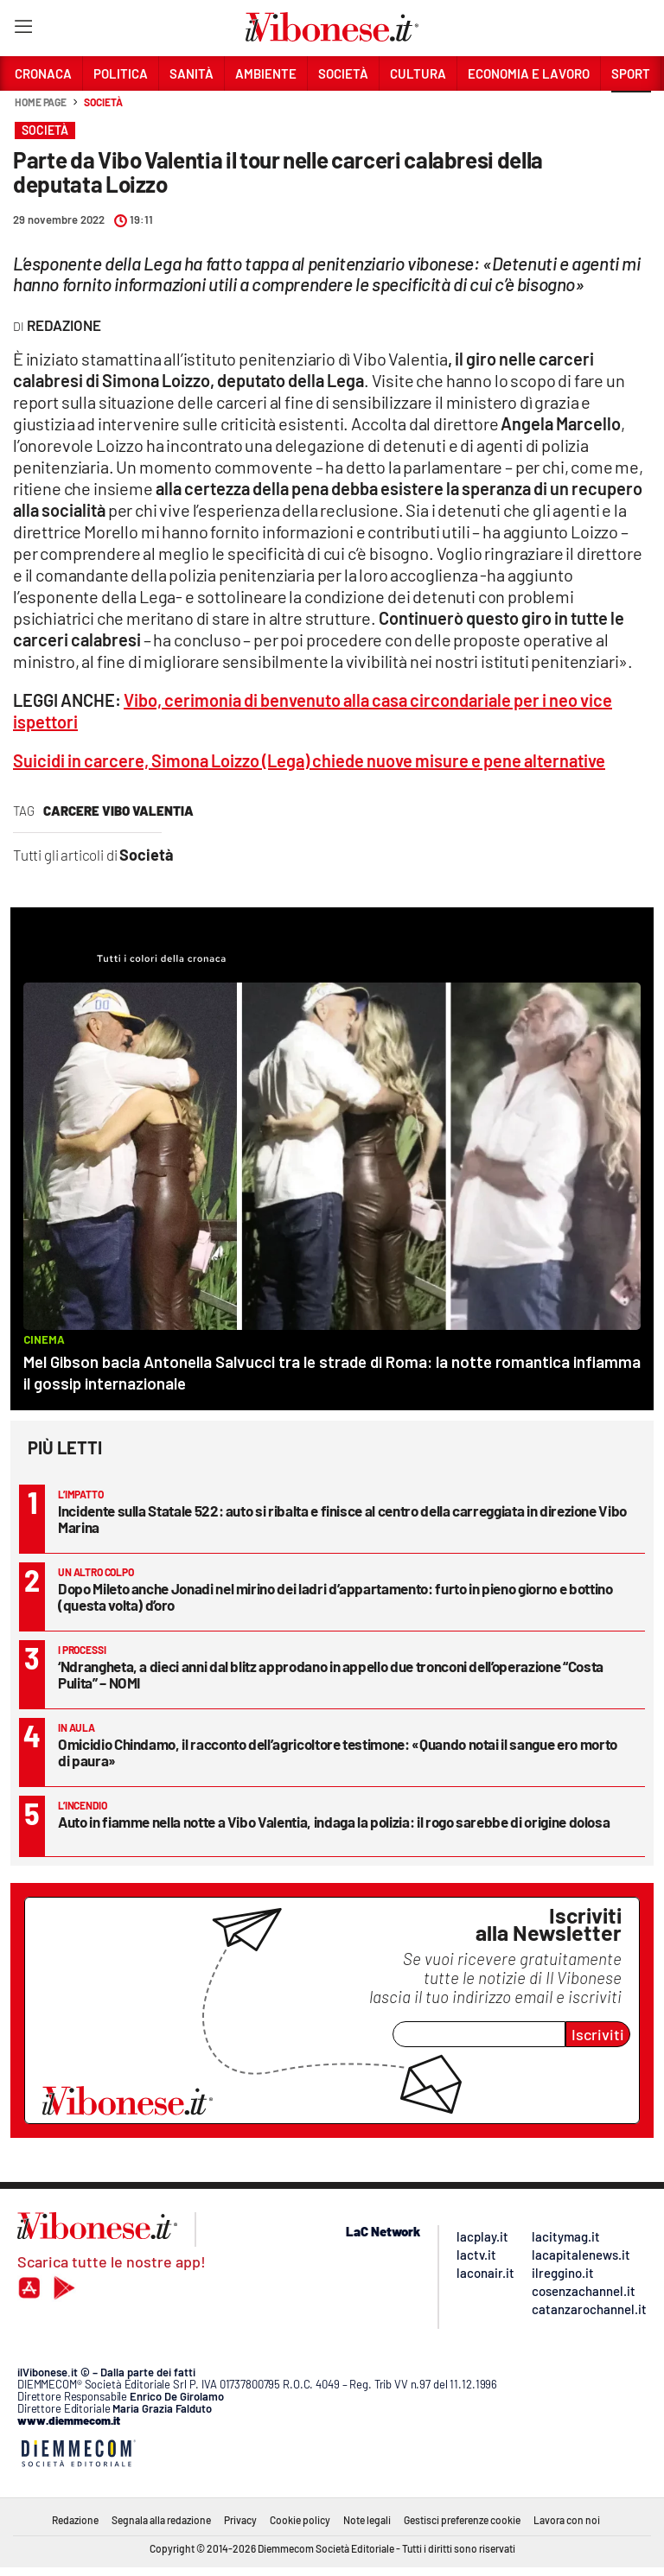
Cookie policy (300, 2520)
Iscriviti (597, 2034)
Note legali (367, 2520)
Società (103, 102)
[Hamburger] (23, 30)
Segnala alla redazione (161, 2520)
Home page (41, 102)
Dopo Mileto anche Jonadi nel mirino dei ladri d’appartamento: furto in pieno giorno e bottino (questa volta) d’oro (335, 1596)
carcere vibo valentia (118, 810)
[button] (631, 111)
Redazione (75, 2520)
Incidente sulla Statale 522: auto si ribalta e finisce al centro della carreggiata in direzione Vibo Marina (342, 1519)
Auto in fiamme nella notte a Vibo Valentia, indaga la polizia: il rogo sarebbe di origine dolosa (334, 1821)
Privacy (240, 2520)
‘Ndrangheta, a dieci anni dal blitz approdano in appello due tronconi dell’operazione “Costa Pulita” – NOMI (330, 1674)
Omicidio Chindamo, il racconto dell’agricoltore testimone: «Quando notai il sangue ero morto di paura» (337, 1752)
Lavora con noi (566, 2520)
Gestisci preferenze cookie (462, 2520)
